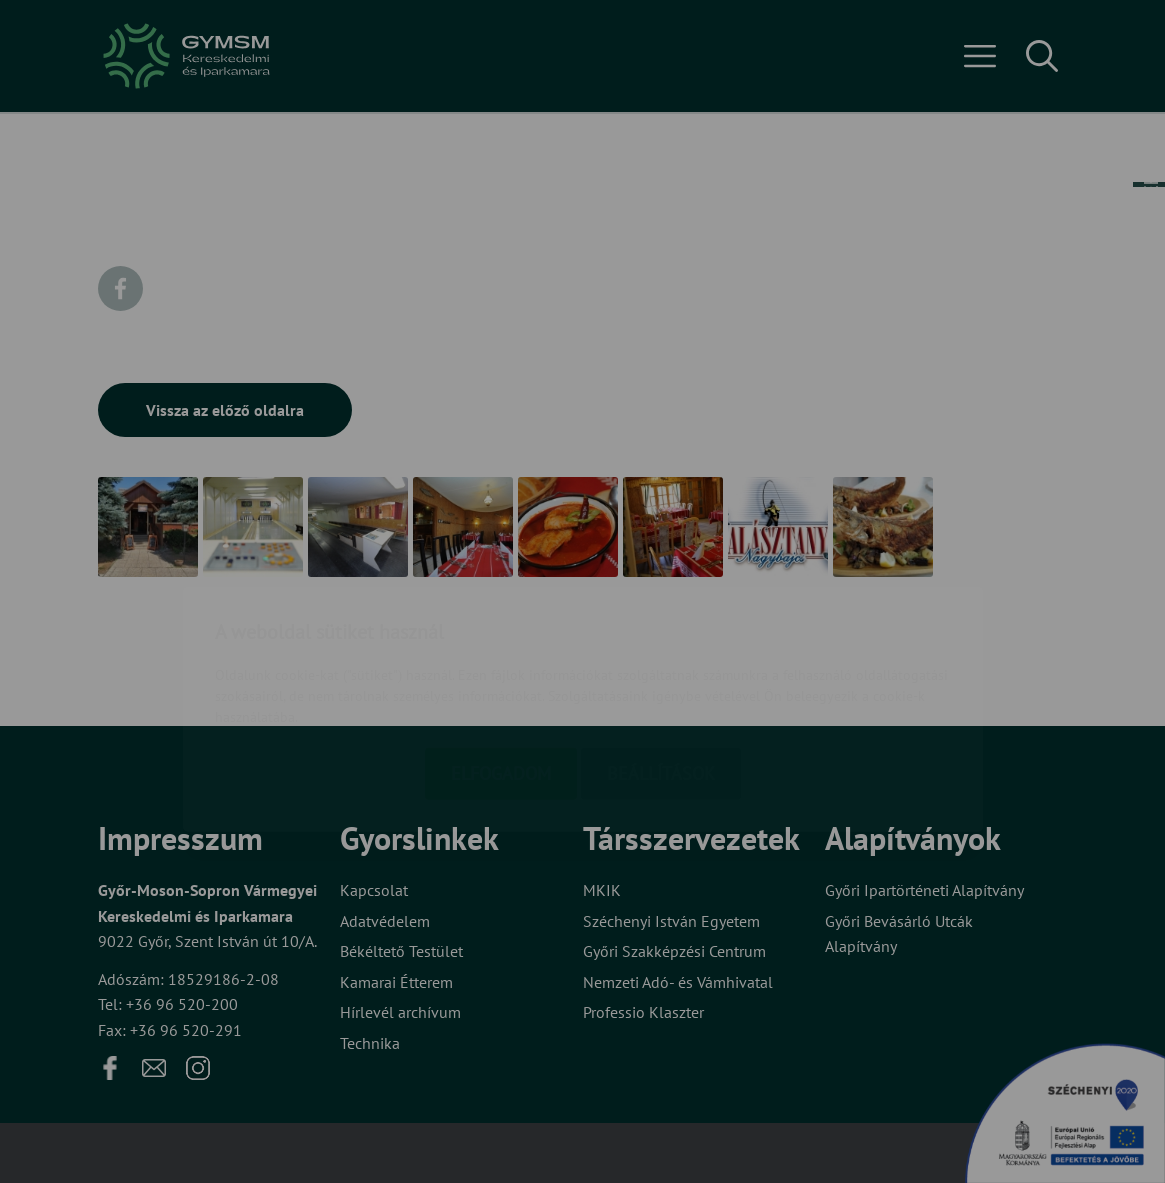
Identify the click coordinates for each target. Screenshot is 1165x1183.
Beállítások (661, 656)
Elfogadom (501, 656)
